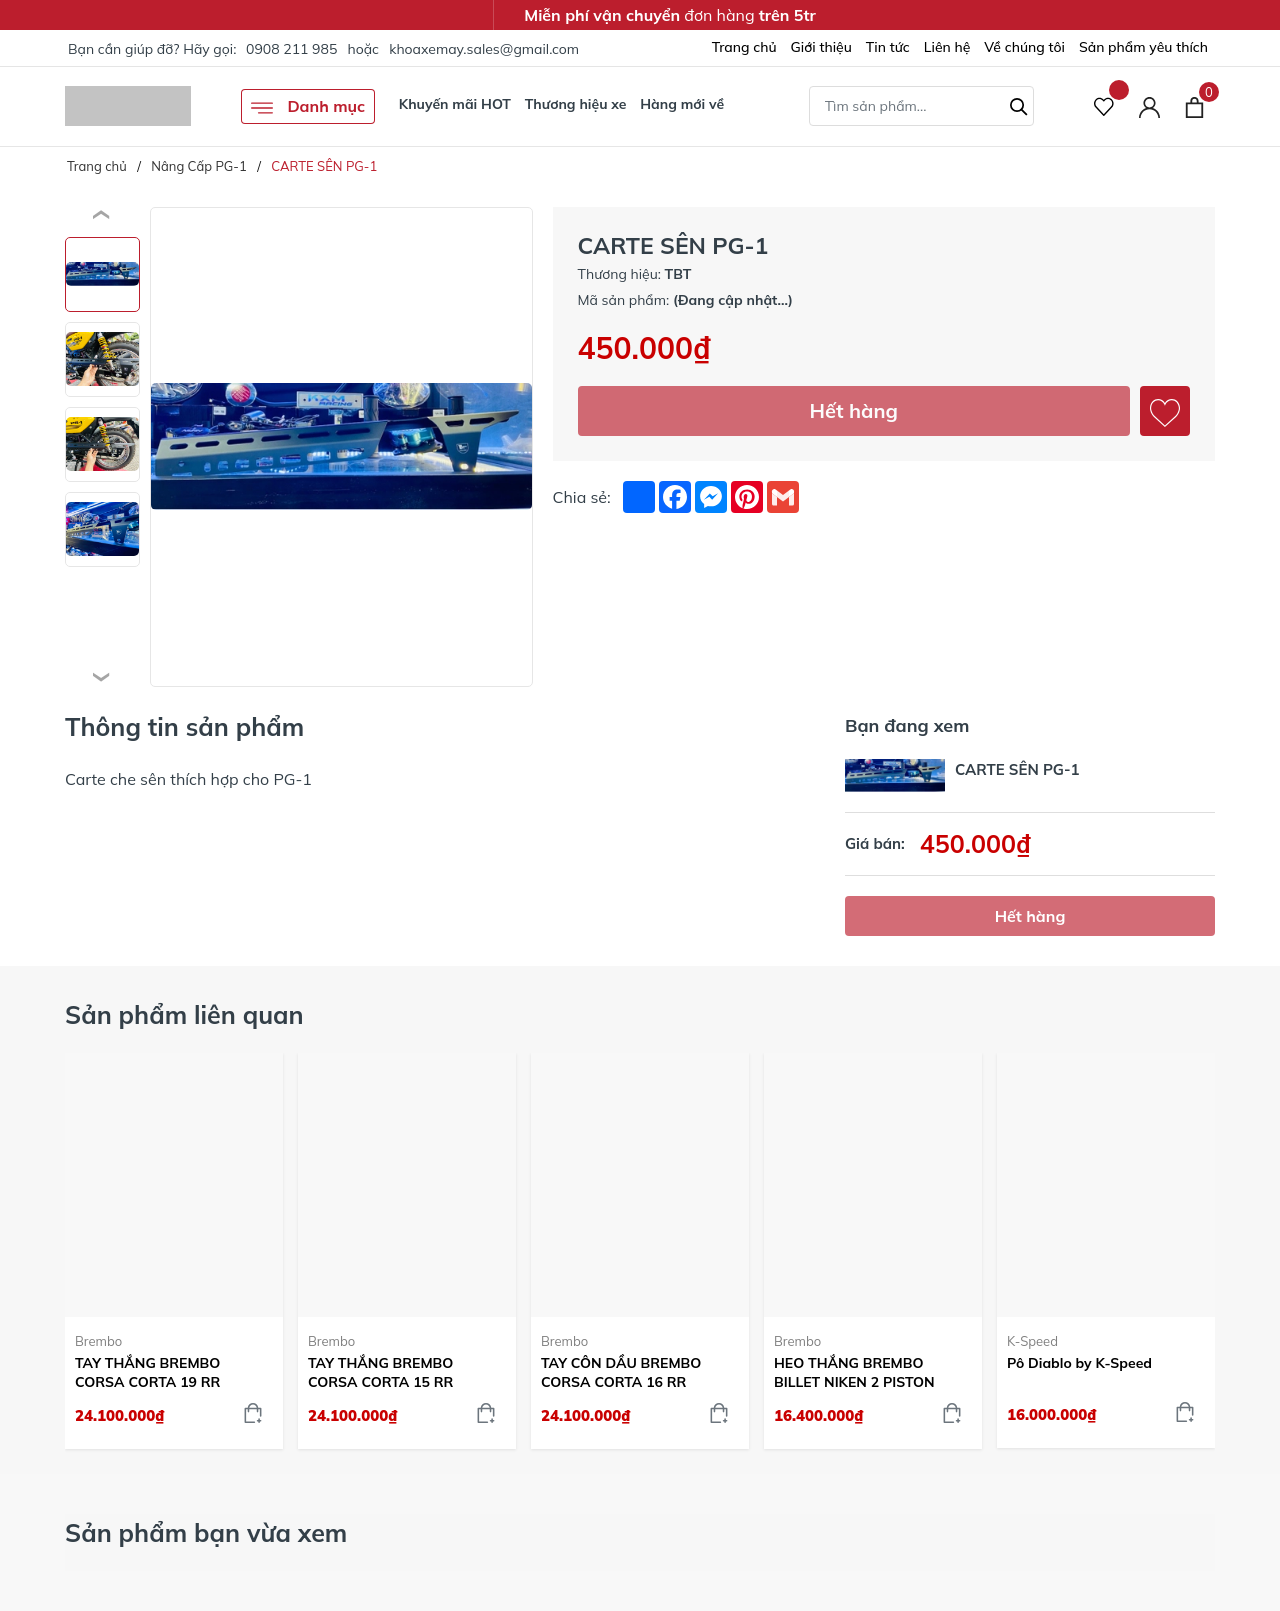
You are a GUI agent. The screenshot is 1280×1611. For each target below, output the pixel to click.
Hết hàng (854, 410)
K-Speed (1032, 1341)
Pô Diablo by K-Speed (1079, 1363)
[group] (341, 447)
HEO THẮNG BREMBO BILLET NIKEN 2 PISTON (854, 1372)
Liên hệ (947, 47)
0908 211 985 (291, 49)
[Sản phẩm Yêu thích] (1104, 106)
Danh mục (308, 107)
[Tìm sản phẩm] (921, 106)
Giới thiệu (821, 47)
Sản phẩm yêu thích (1143, 47)
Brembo (98, 1341)
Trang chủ (744, 47)
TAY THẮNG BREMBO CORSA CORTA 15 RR (380, 1372)
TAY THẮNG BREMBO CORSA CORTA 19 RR (147, 1372)
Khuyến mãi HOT (455, 104)
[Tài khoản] (1149, 106)
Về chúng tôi (1024, 47)
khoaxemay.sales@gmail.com (484, 49)
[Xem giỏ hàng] (1194, 106)
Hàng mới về (682, 104)
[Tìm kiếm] (1019, 104)
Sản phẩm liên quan (184, 1014)
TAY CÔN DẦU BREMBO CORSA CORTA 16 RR (621, 1372)
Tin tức (888, 47)
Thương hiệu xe (576, 104)
